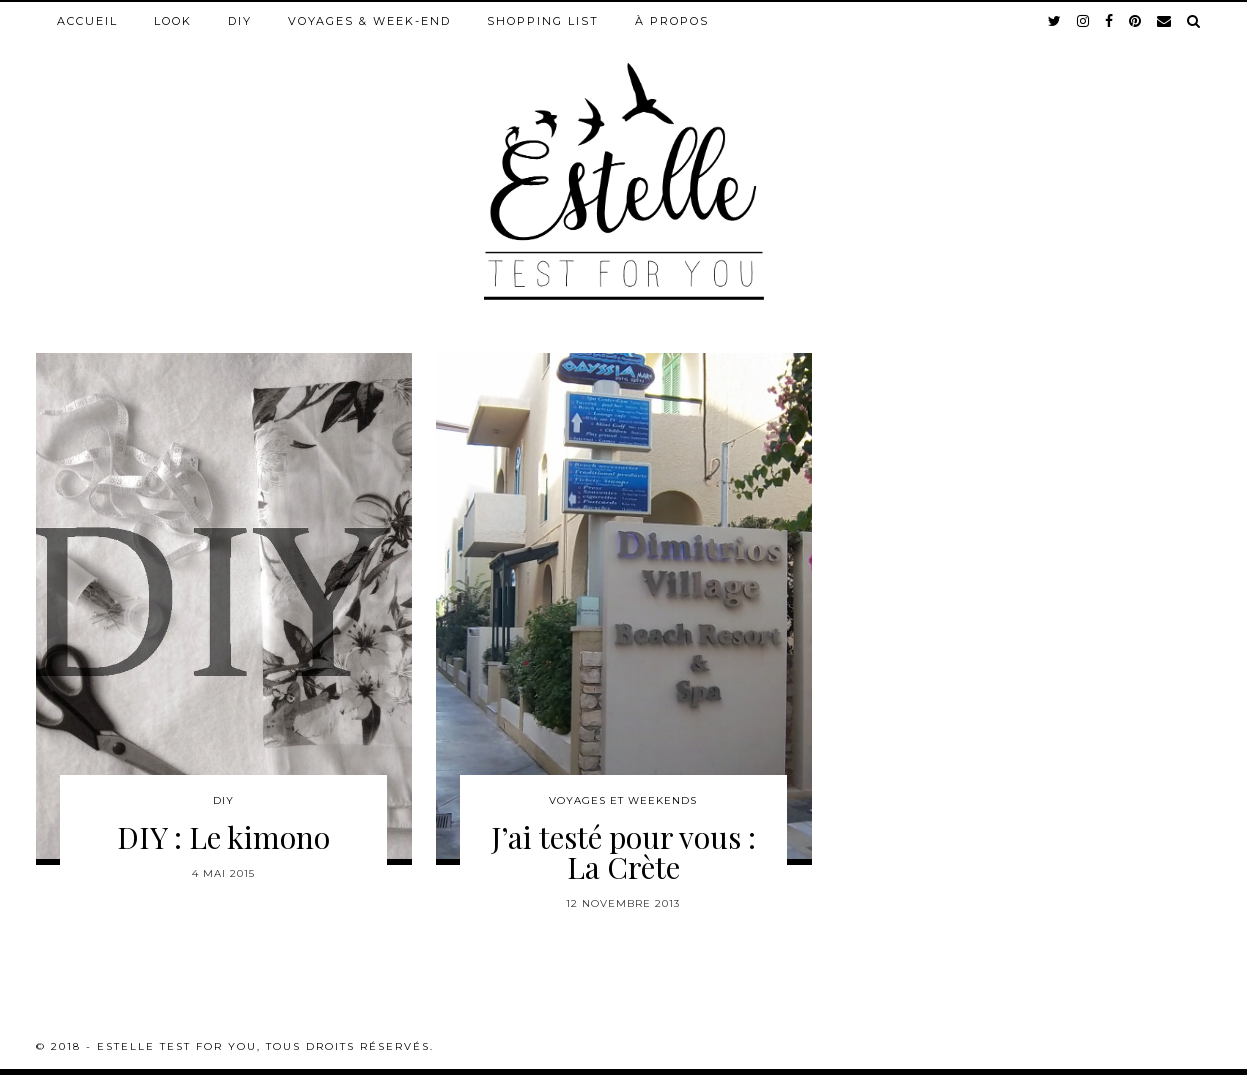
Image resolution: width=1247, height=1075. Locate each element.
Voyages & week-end (369, 21)
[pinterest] (1136, 21)
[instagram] (1084, 21)
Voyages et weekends (623, 800)
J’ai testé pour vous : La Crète (623, 852)
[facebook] (1110, 21)
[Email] (1165, 21)
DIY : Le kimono (223, 837)
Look (173, 21)
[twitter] (1055, 21)
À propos (672, 21)
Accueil (87, 21)
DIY (240, 21)
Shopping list (543, 21)
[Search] (1194, 21)
